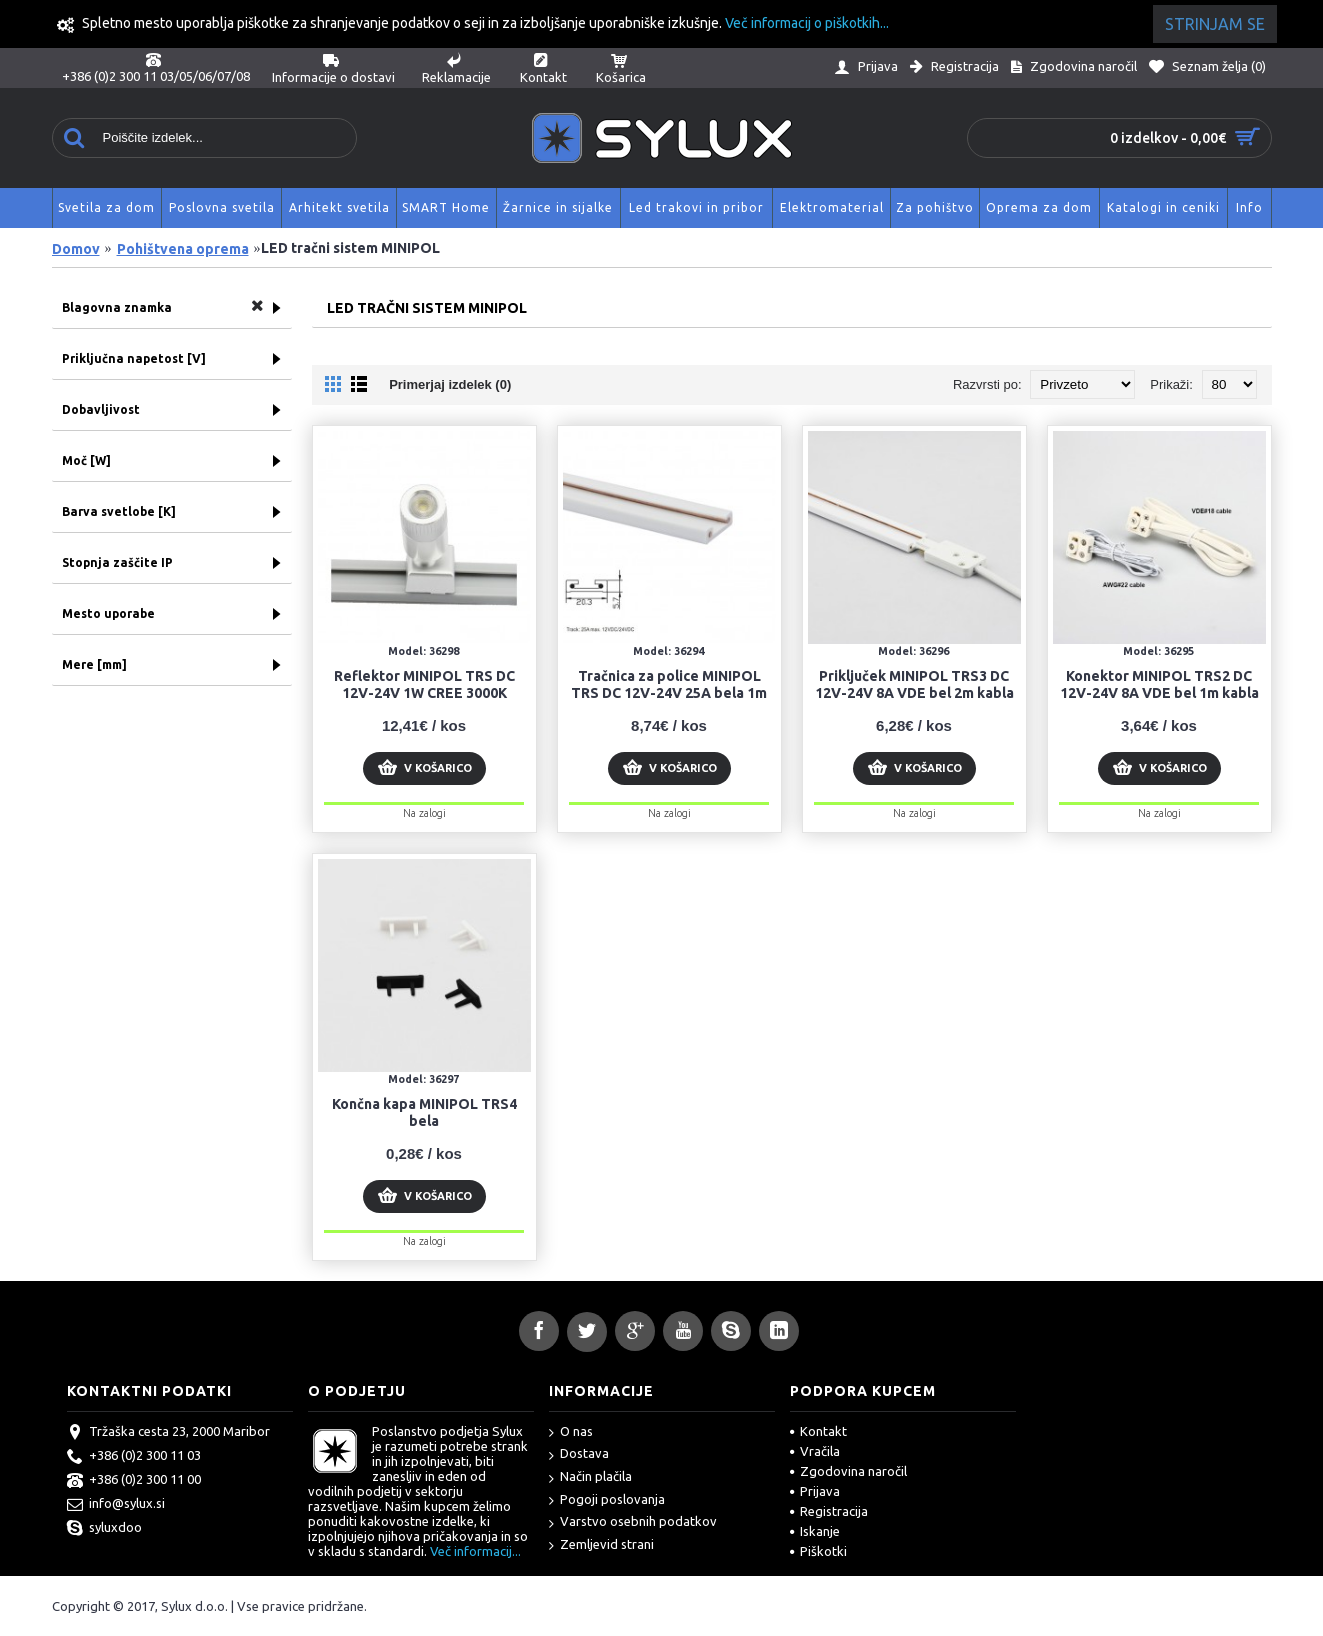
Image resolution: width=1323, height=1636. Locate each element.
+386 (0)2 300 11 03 (134, 1457)
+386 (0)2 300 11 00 (134, 1481)
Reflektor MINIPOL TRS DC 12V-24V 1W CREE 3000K (424, 684)
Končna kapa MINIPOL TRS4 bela (424, 1112)
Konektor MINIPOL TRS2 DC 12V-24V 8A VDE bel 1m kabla (1159, 684)
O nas (571, 1432)
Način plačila (590, 1477)
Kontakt (818, 1431)
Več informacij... (475, 1551)
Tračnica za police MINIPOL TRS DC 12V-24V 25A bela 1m (669, 684)
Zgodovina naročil (848, 1471)
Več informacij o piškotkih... (807, 23)
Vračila (815, 1451)
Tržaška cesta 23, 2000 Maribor (168, 1433)
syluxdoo (104, 1529)
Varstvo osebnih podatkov (633, 1522)
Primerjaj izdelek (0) (450, 384)
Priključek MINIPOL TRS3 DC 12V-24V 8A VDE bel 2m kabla (914, 684)
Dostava (579, 1454)
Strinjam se (1215, 24)
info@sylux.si (116, 1505)
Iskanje (815, 1531)
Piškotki (818, 1551)
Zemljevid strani (601, 1545)
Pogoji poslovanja (607, 1500)
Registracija (829, 1511)
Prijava (815, 1491)
